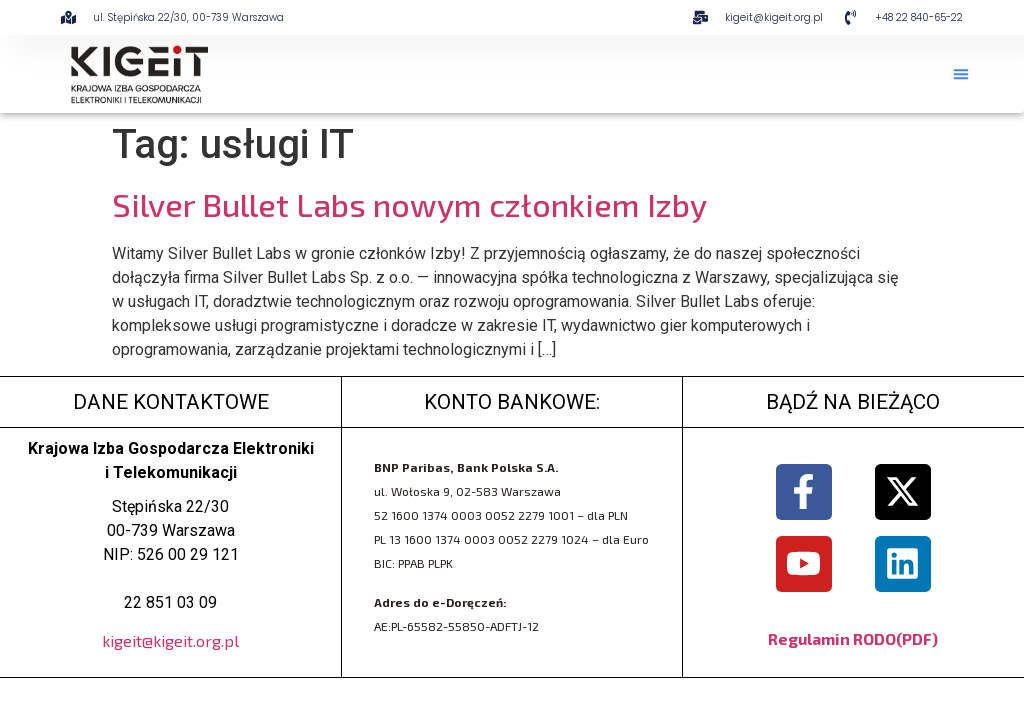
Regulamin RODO (832, 638)
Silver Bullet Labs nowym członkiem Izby (409, 204)
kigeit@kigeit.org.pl (170, 640)
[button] (961, 74)
